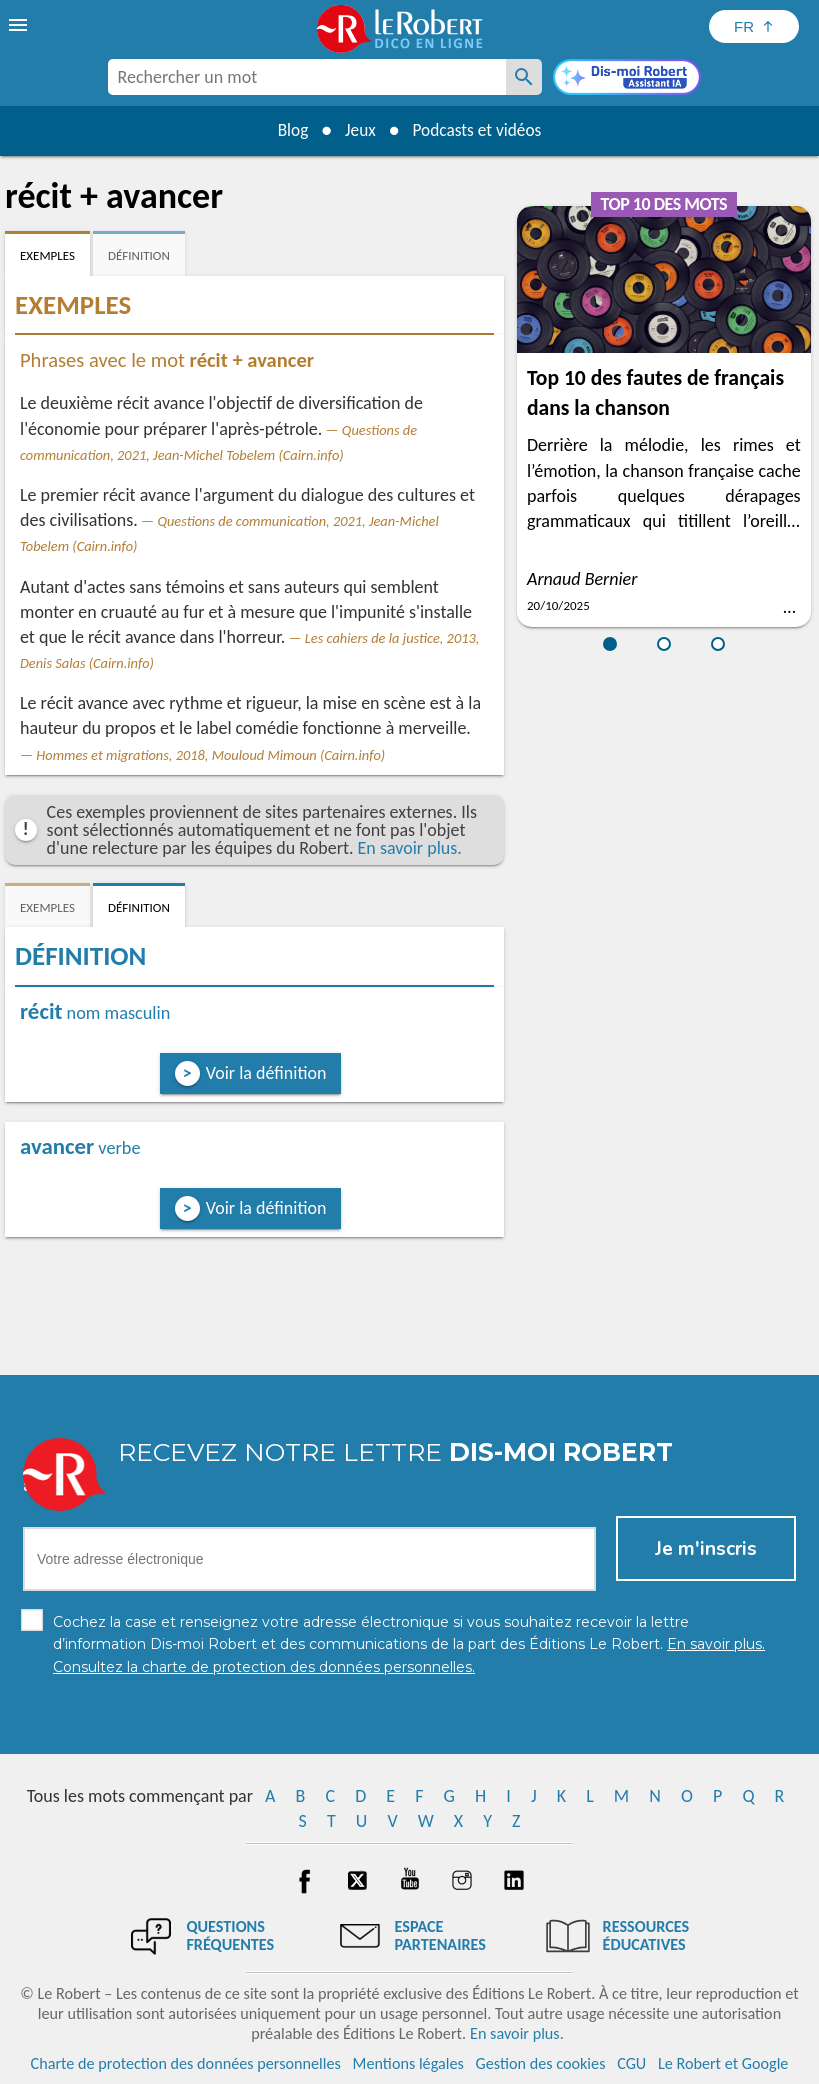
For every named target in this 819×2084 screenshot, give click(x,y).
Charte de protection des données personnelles (186, 2063)
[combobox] (307, 77)
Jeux (358, 130)
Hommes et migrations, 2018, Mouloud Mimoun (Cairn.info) (210, 755)
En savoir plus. (410, 848)
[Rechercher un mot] (524, 77)
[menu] (20, 25)
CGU (631, 2063)
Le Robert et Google (723, 2063)
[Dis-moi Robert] (627, 79)
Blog (287, 130)
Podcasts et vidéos (480, 130)
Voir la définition (266, 1073)
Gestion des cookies (541, 2063)
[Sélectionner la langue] (754, 26)
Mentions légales (408, 2063)
